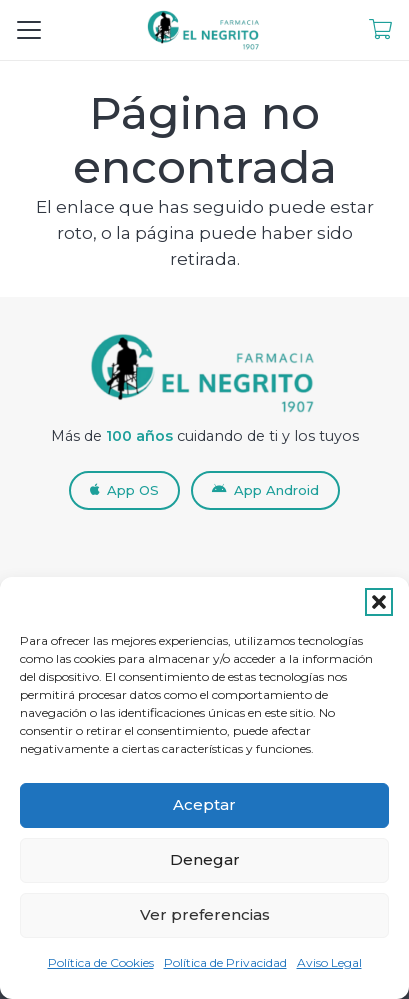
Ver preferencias (205, 914)
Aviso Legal (329, 962)
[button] (379, 602)
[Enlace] (380, 29)
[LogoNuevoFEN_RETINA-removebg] (204, 30)
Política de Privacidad (225, 962)
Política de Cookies (101, 962)
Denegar (205, 859)
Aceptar (204, 804)
